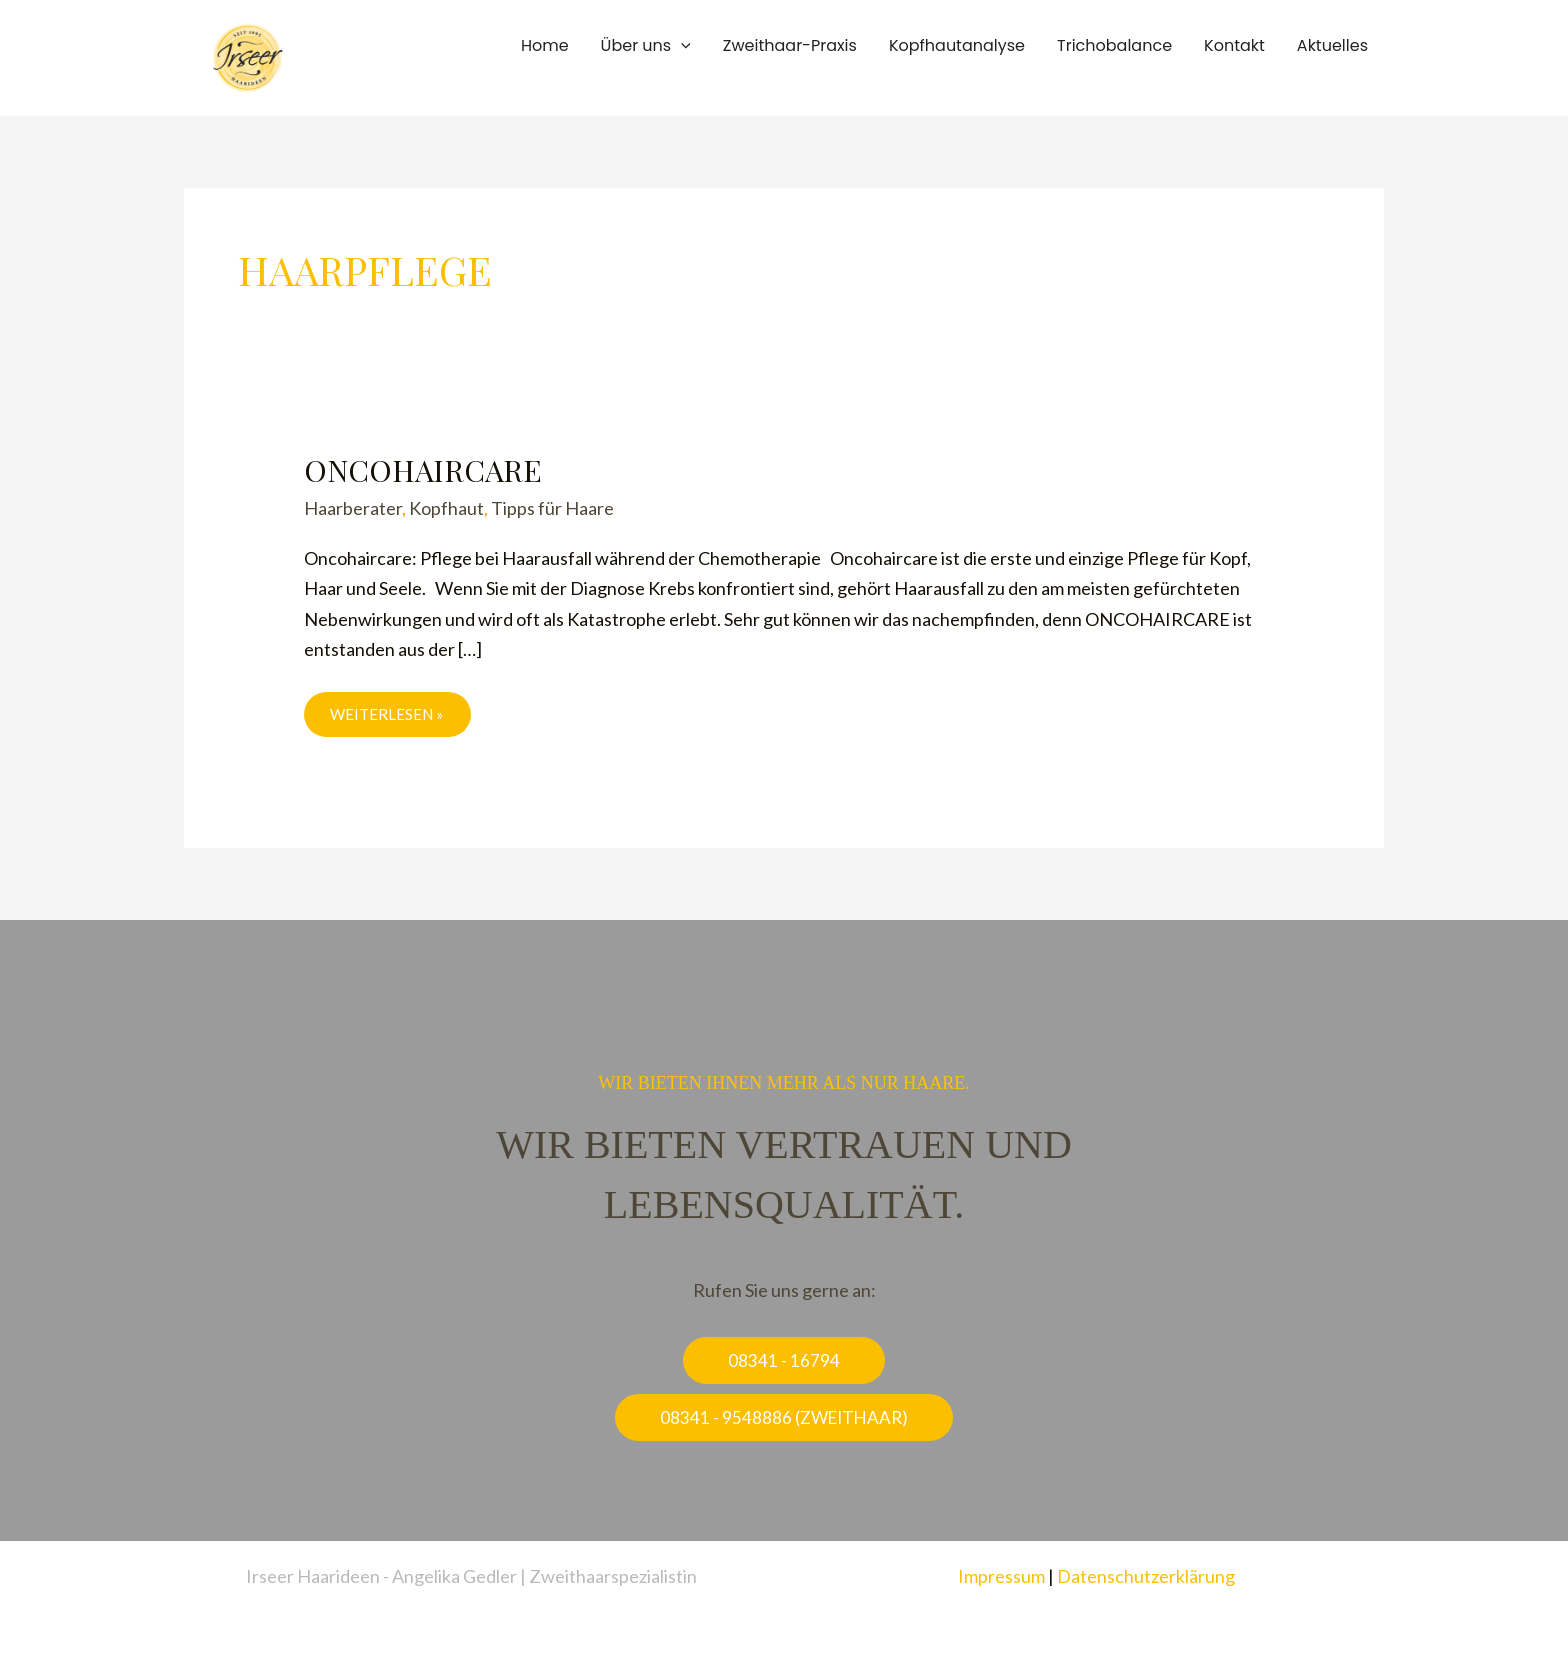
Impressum (1001, 1576)
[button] (681, 45)
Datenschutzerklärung (1146, 1576)
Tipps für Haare (552, 508)
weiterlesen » (389, 713)
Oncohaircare (423, 470)
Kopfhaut (446, 508)
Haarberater (353, 508)
